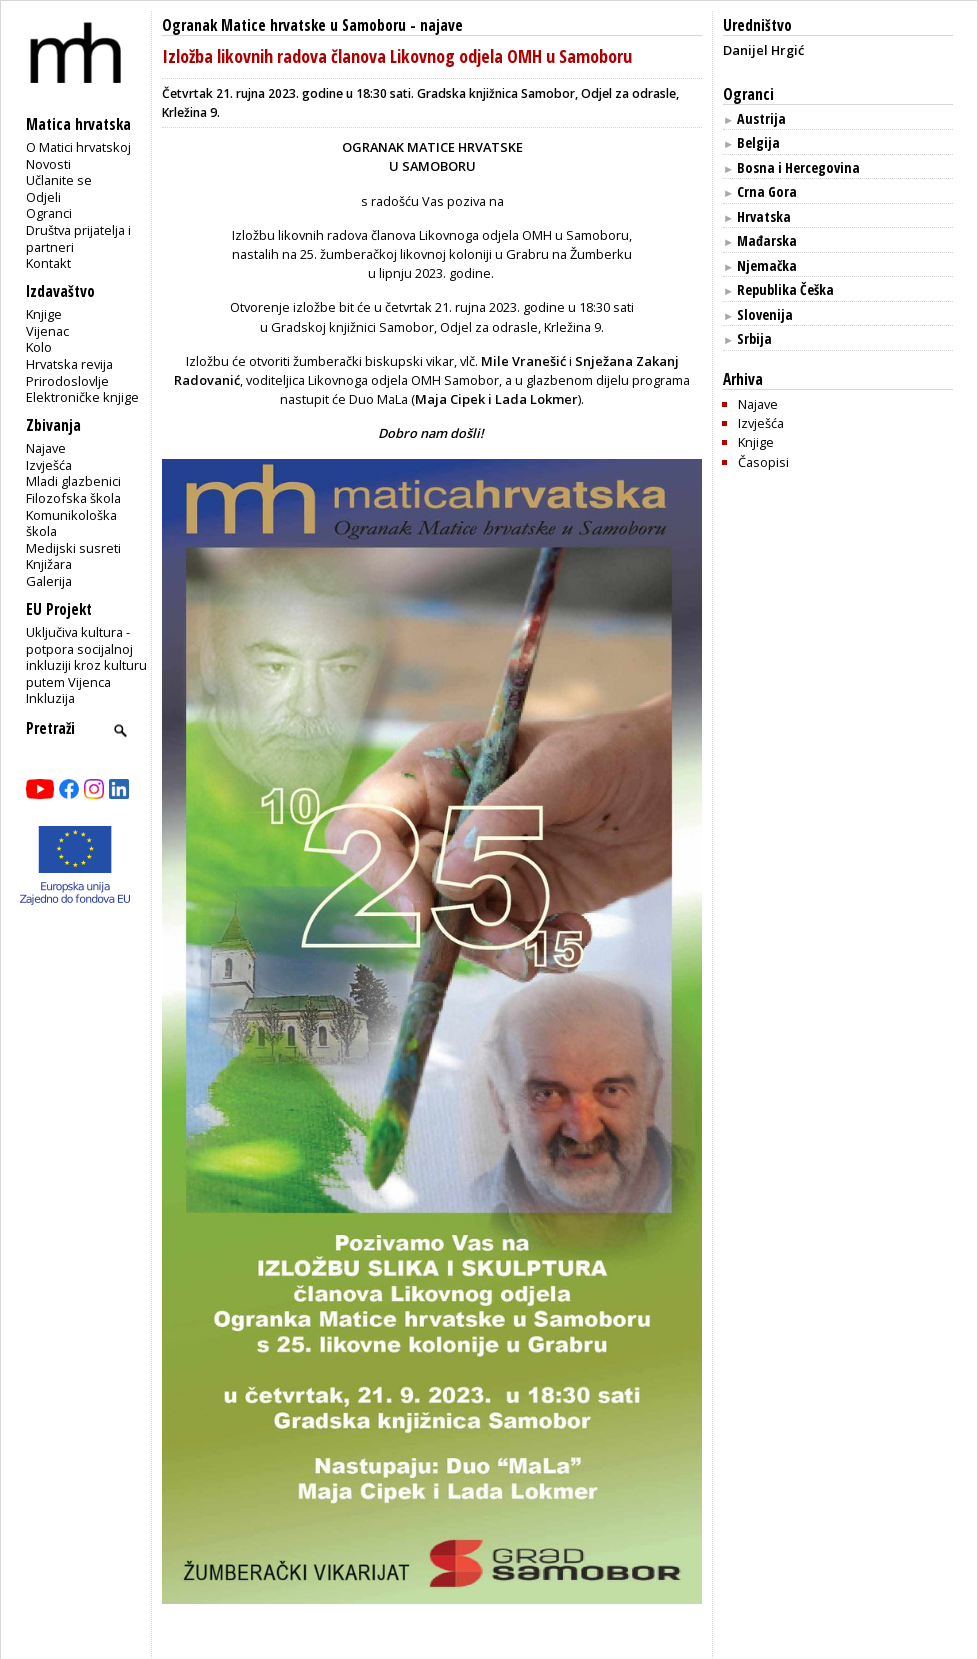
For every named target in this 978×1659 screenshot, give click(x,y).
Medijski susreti (73, 548)
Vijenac (47, 331)
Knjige (44, 314)
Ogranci (49, 213)
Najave (46, 448)
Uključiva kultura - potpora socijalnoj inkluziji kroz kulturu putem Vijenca (86, 657)
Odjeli (43, 197)
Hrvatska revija (69, 364)
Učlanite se (59, 180)
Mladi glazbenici (73, 481)
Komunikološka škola (71, 523)
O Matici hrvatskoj (78, 147)
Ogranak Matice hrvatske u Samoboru (284, 25)
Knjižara (49, 564)
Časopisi (763, 462)
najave (441, 25)
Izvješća (49, 465)
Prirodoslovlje (67, 381)
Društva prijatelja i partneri (78, 238)
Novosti (48, 164)
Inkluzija (50, 698)
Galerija (49, 581)
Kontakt (48, 263)
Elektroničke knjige (82, 397)
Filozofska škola (73, 498)
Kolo (39, 347)
